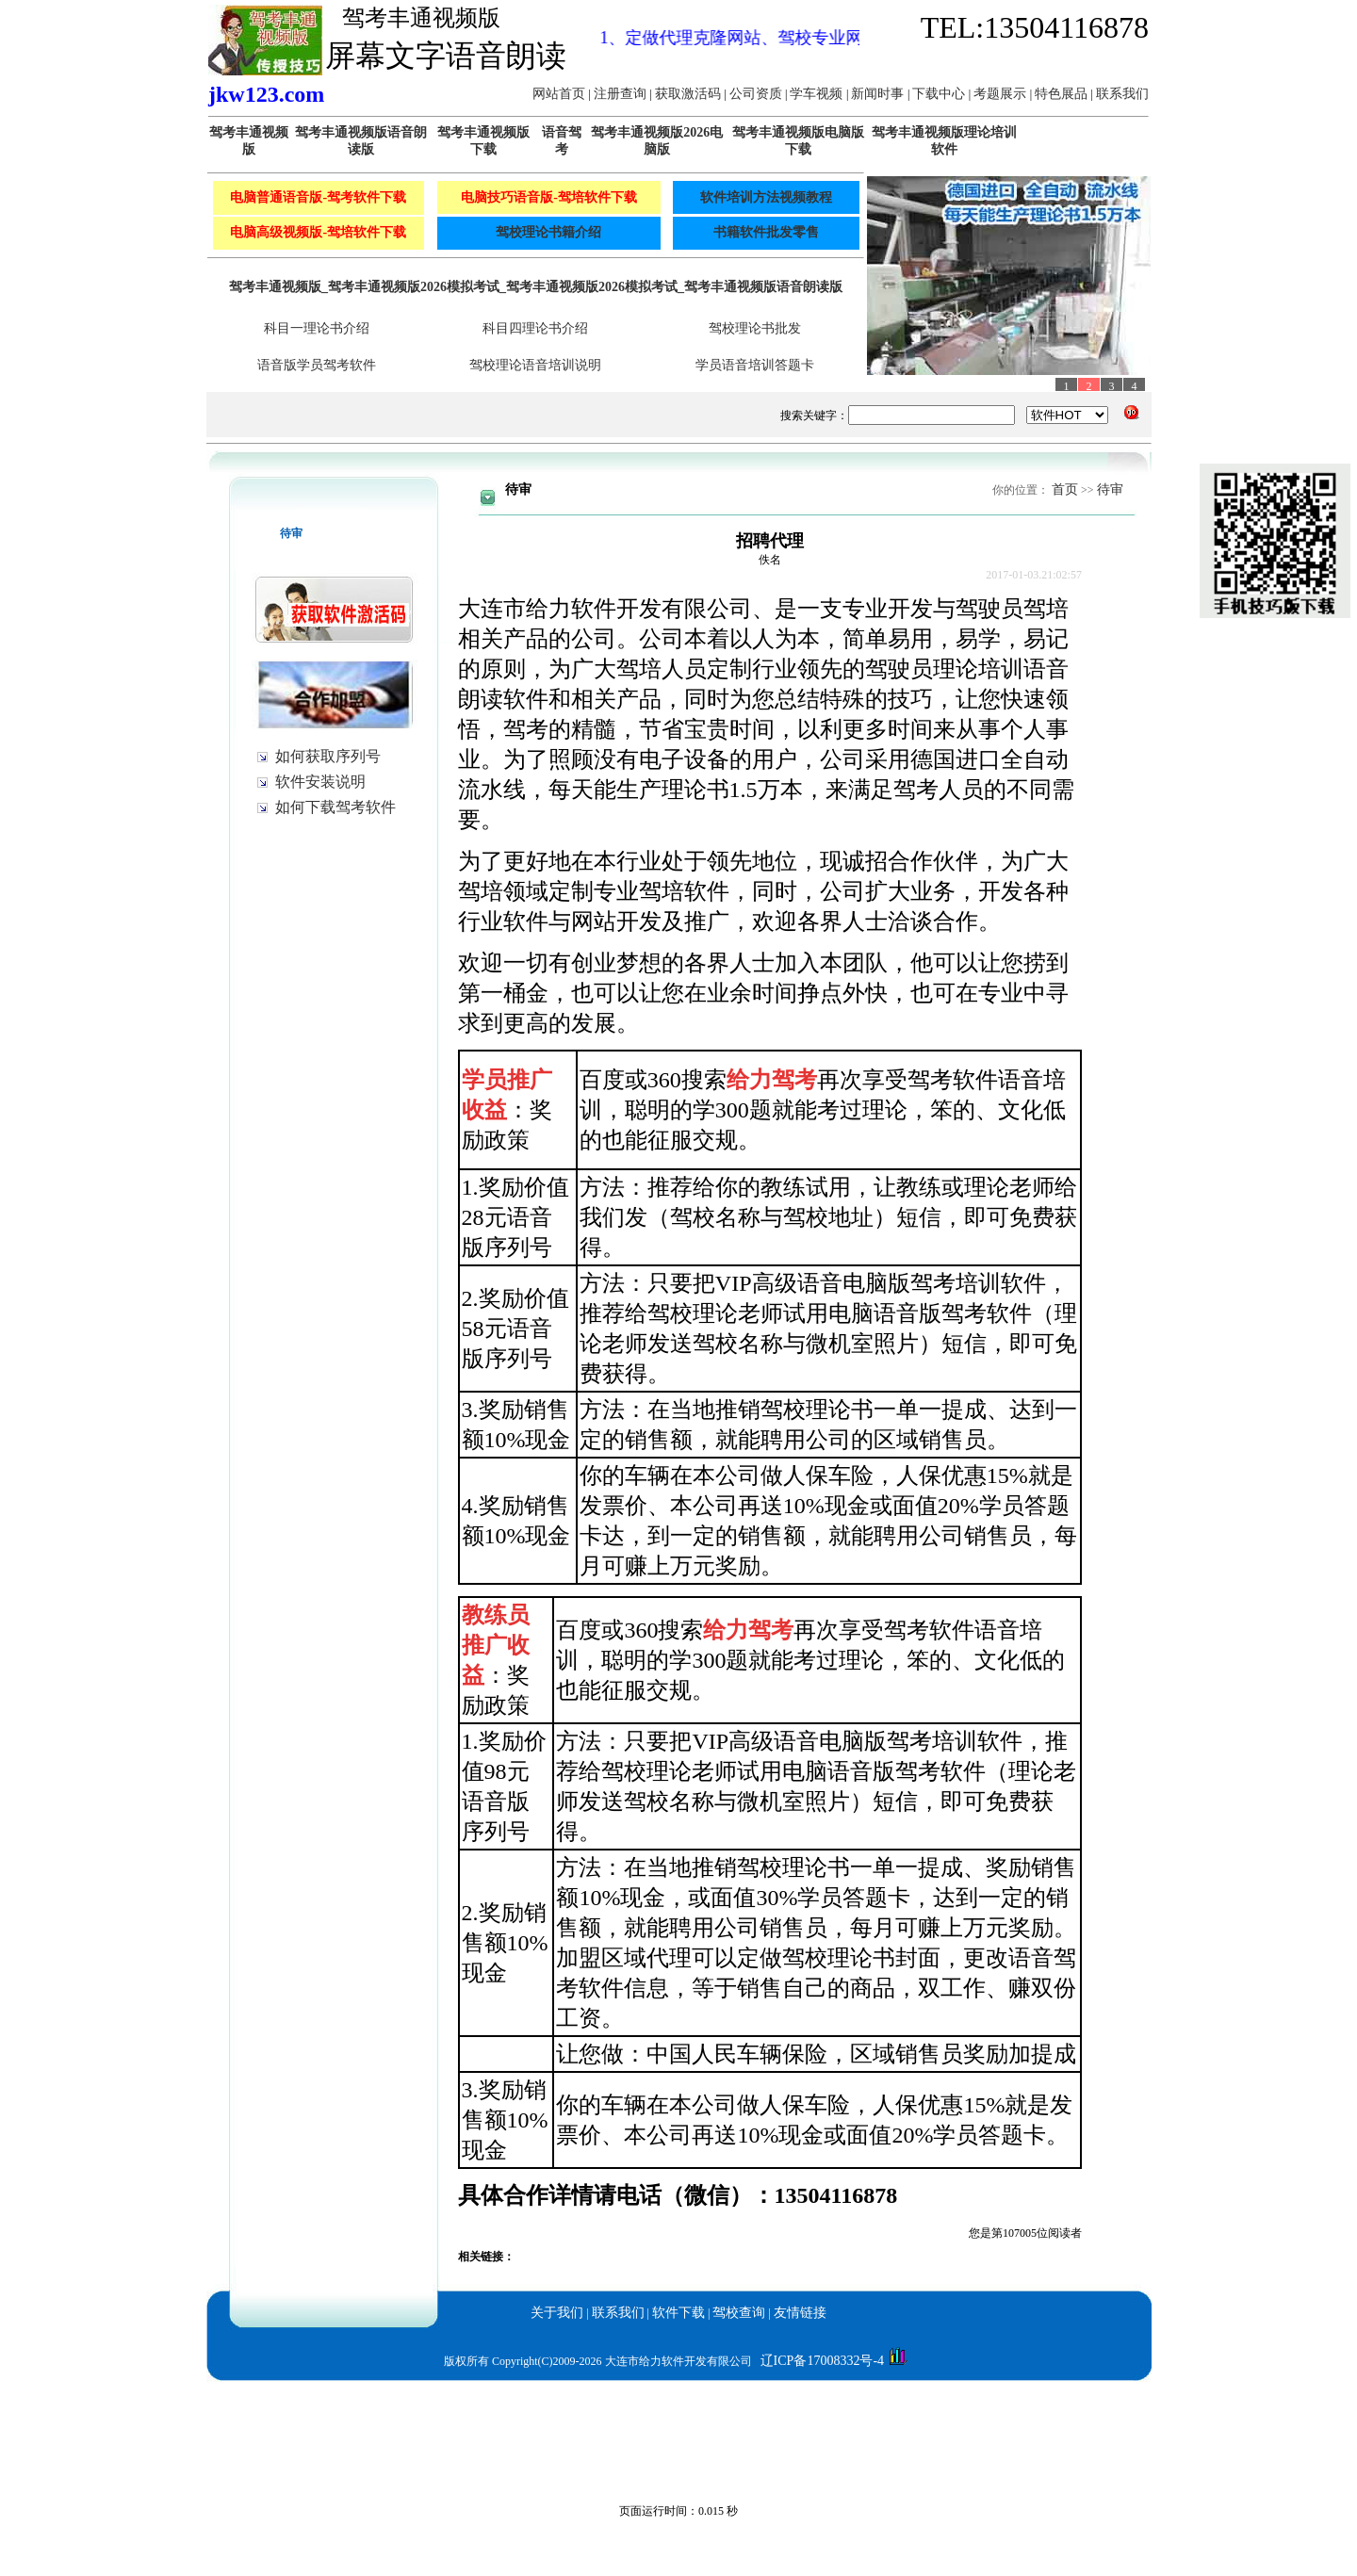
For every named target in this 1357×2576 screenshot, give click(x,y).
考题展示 (1001, 94)
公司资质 (757, 94)
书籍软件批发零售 (766, 232)
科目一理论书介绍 (316, 328)
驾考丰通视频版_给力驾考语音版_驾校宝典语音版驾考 (506, 2393)
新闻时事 (879, 94)
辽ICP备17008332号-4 (822, 2361)
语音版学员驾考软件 (316, 365)
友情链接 (800, 2313)
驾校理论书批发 (755, 328)
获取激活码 (690, 94)
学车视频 (818, 94)
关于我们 (557, 2313)
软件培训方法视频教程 (766, 197)
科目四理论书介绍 (535, 328)
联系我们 (1122, 94)
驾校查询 (738, 2313)
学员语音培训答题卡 (754, 365)
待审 (1110, 489)
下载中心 (940, 94)
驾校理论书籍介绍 (548, 232)
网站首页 (560, 94)
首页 (1065, 489)
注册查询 (622, 94)
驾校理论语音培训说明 (535, 365)
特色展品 (1063, 94)
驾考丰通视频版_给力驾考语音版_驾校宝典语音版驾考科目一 (845, 2393)
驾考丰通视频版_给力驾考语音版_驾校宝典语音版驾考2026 (173, 2393)
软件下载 (678, 2313)
